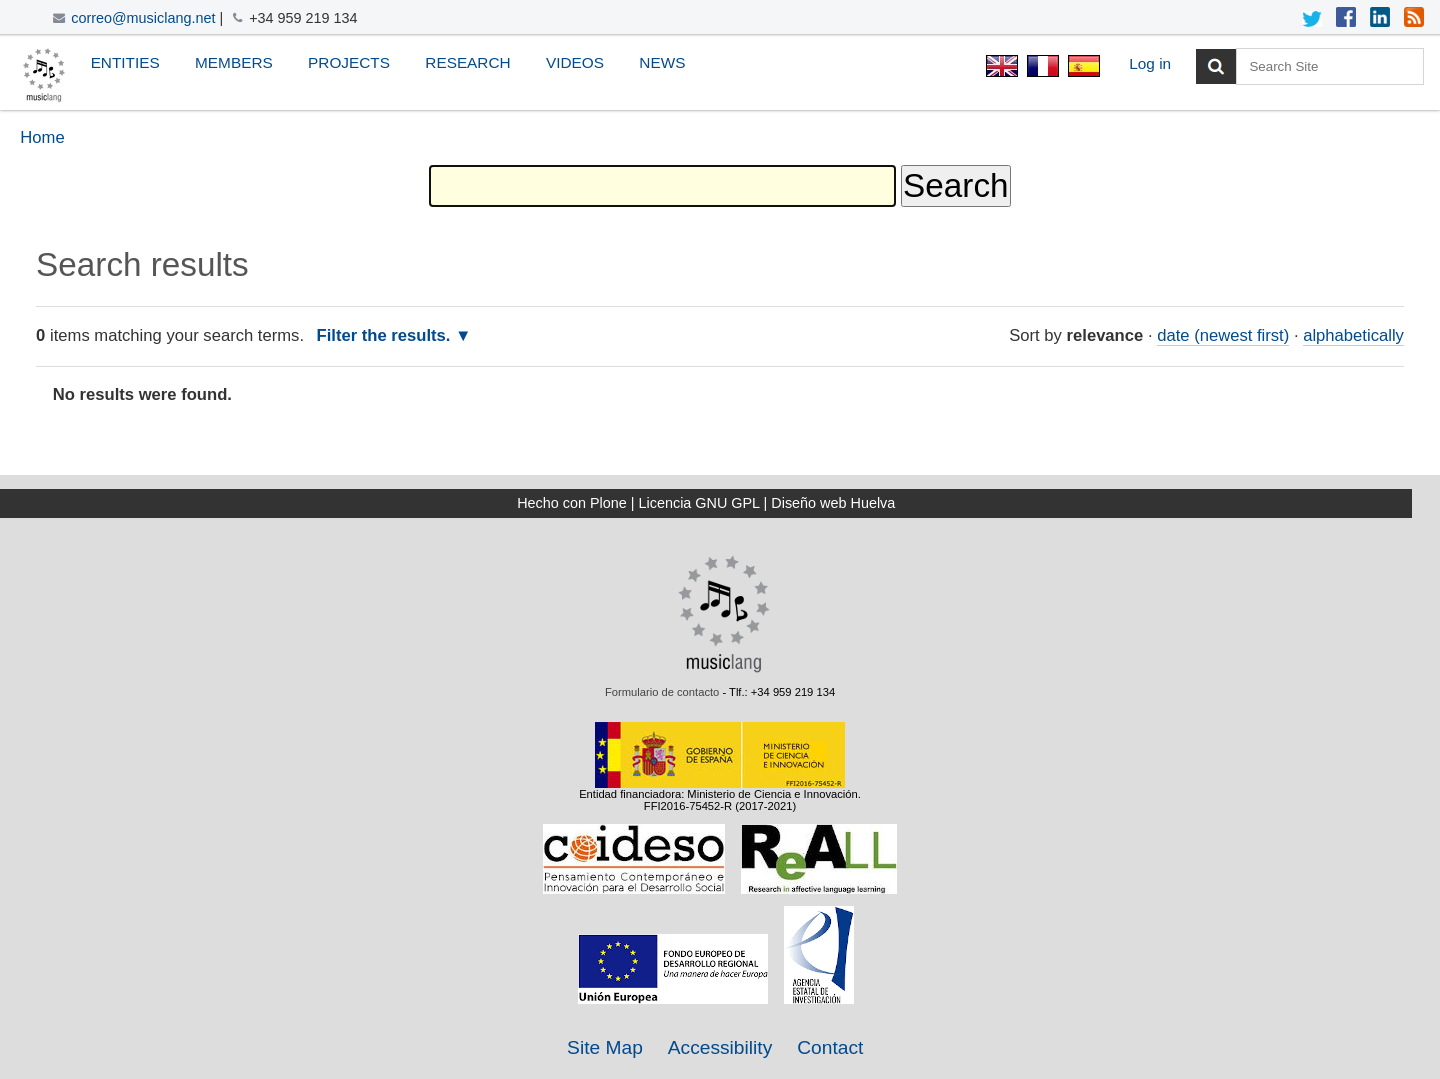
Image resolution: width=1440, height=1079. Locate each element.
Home (42, 137)
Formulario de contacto (662, 692)
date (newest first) (1223, 335)
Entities (125, 62)
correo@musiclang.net (143, 18)
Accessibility (720, 1047)
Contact (830, 1047)
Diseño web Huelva (833, 503)
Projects (349, 62)
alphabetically (1353, 335)
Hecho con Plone (572, 503)
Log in (1150, 63)
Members (234, 62)
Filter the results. (386, 335)
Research (467, 62)
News (662, 62)
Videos (575, 62)
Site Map (605, 1047)
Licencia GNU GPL (699, 503)
